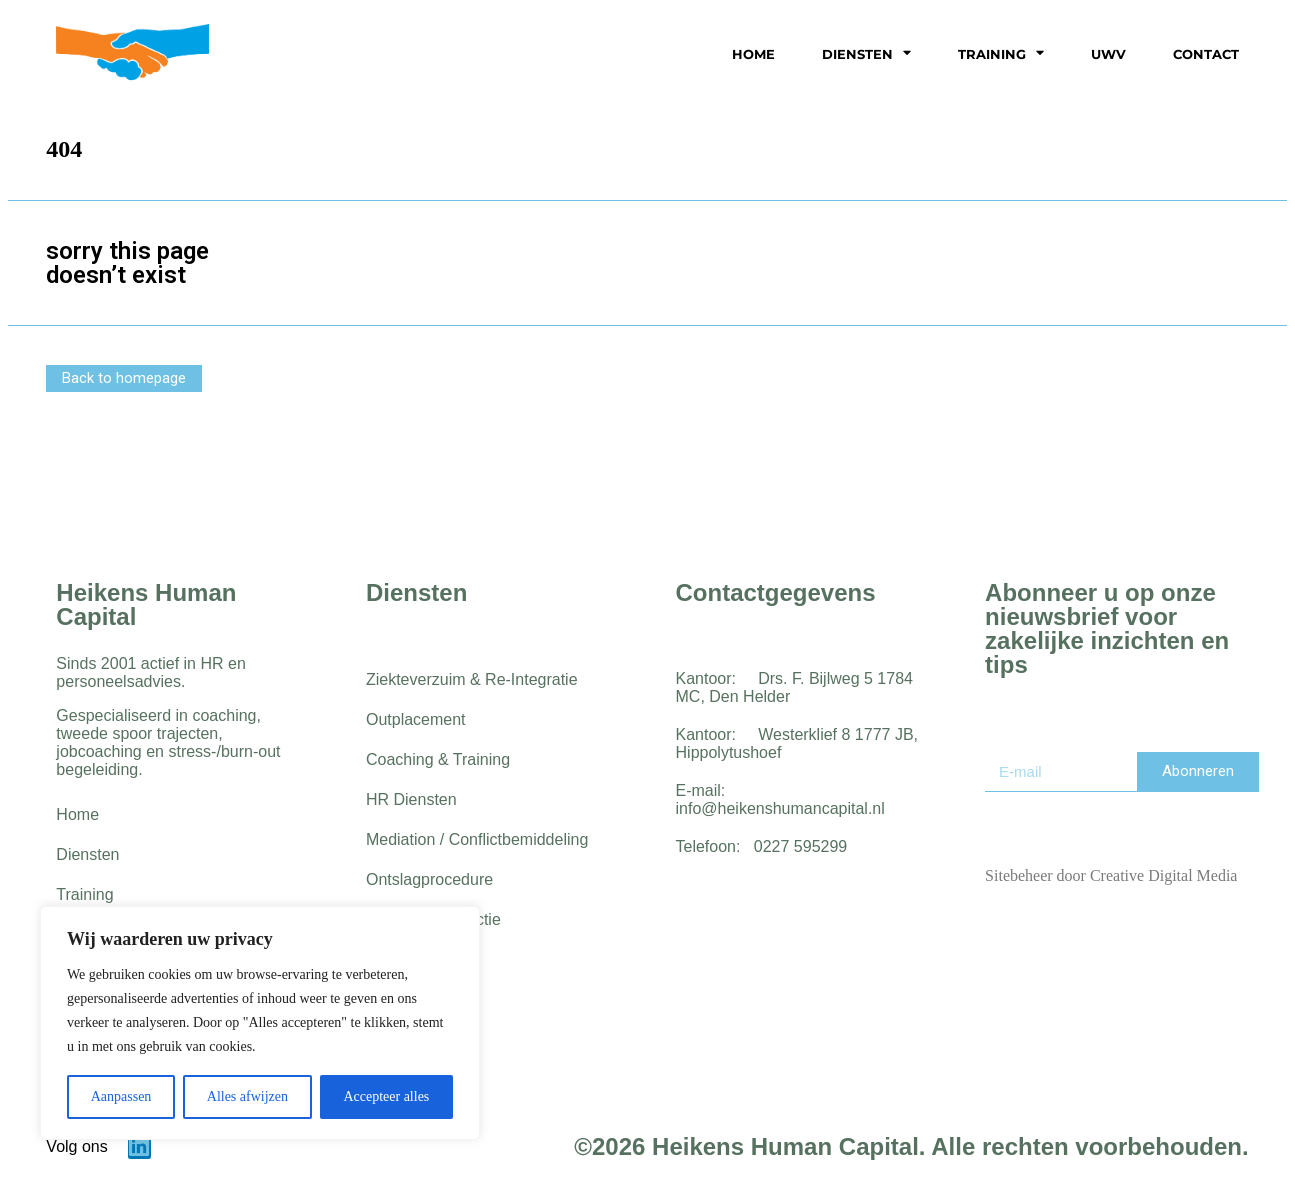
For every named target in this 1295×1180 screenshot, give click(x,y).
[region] (260, 1023)
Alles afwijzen (247, 1096)
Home (753, 54)
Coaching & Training (438, 759)
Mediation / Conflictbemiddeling (477, 839)
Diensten (866, 53)
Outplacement (416, 719)
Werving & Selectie (433, 919)
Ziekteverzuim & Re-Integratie (472, 679)
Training (1001, 53)
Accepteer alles (386, 1096)
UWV (1108, 54)
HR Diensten (411, 799)
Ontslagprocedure (429, 879)
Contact (1206, 54)
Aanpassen (121, 1096)
